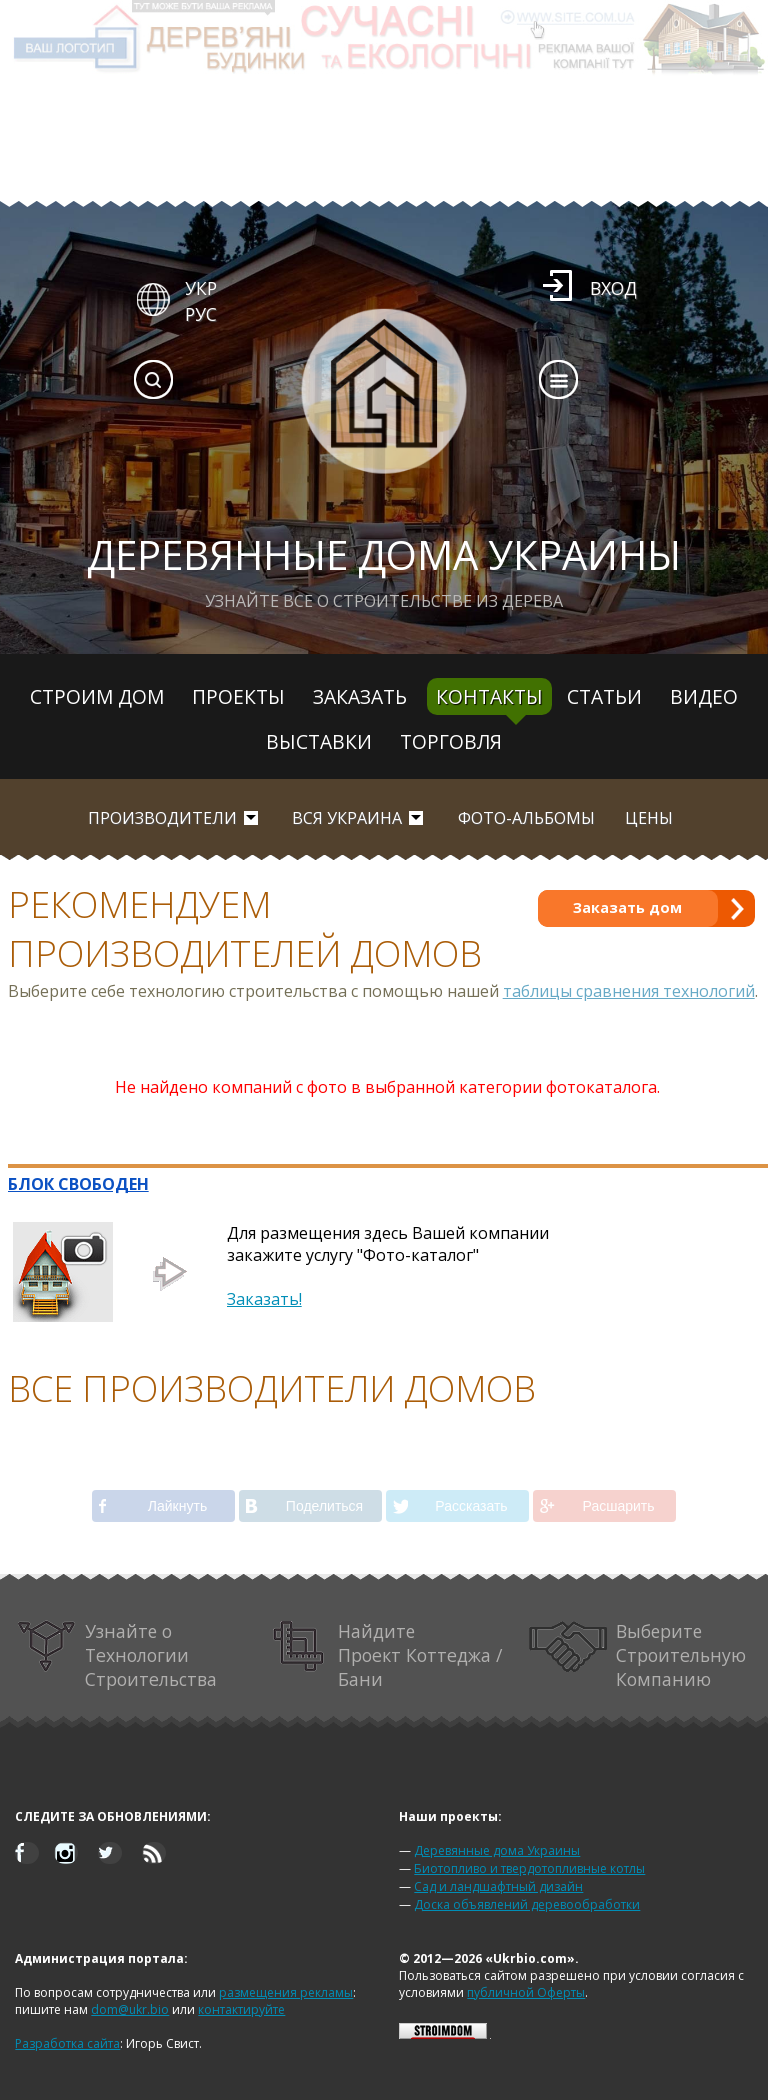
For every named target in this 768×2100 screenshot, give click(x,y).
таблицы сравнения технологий (629, 991)
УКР (201, 288)
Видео (704, 696)
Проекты (238, 696)
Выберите (637, 1655)
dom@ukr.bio (130, 2009)
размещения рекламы (286, 1992)
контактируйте (241, 2009)
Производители (162, 818)
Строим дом (97, 696)
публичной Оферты (526, 1992)
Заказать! (264, 1299)
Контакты (489, 696)
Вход (613, 288)
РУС (201, 314)
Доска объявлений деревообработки (527, 1904)
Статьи (604, 696)
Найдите (387, 1655)
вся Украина (347, 818)
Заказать (360, 696)
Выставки (319, 741)
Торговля (451, 741)
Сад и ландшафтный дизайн (498, 1886)
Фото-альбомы (526, 818)
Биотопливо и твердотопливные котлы (529, 1868)
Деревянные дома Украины (497, 1850)
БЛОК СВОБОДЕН (78, 1184)
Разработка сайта (67, 2043)
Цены (649, 818)
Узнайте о (116, 1655)
